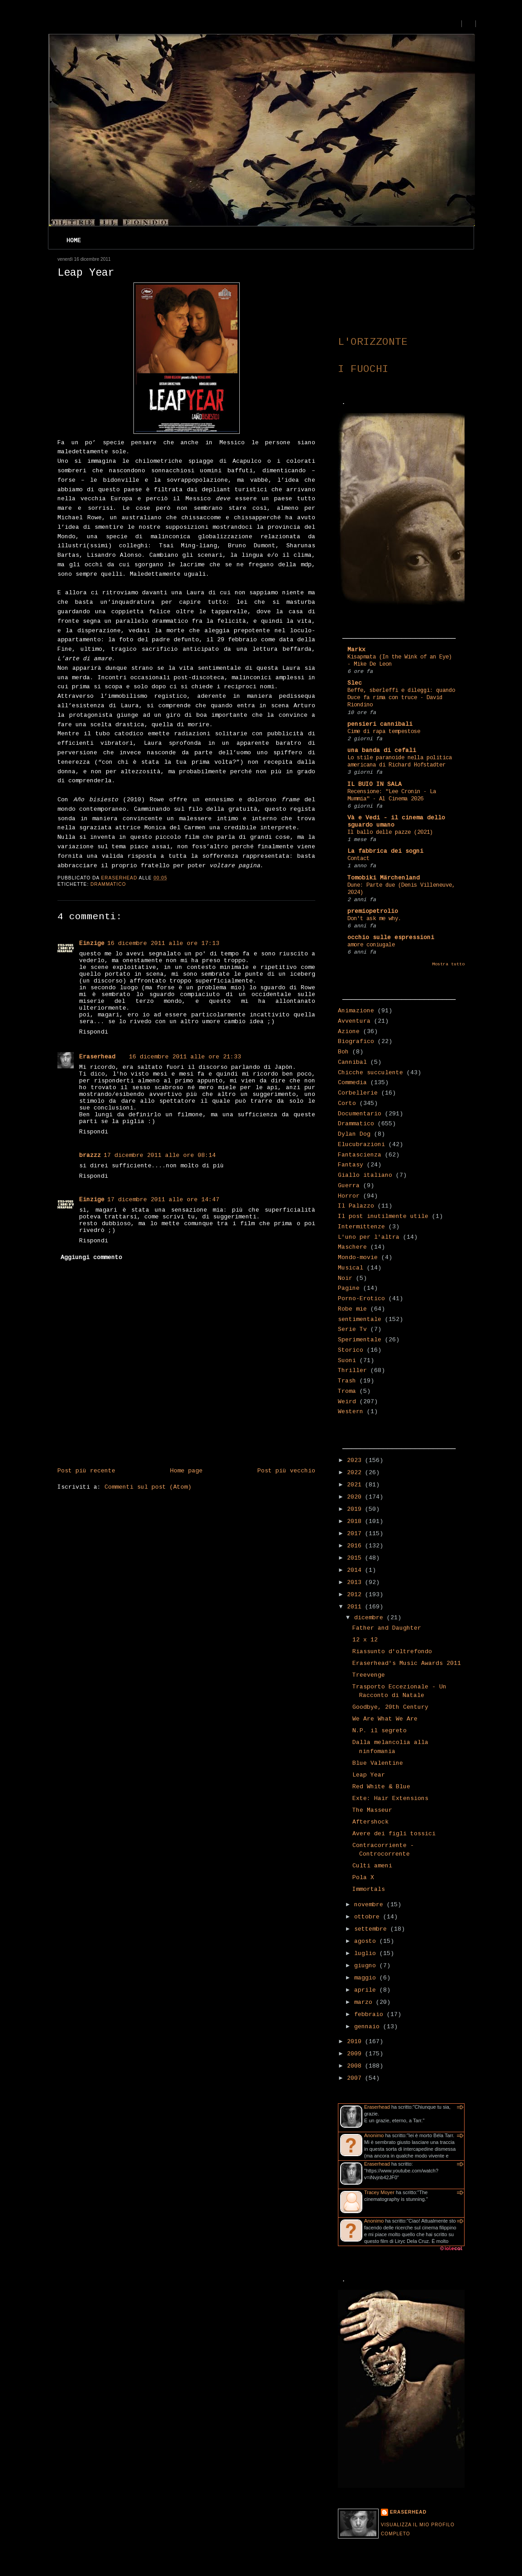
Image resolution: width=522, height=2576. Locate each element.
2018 (356, 1521)
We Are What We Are (385, 1719)
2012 (356, 1594)
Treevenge (368, 1675)
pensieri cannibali (380, 724)
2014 (356, 1570)
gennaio (368, 2026)
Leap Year (368, 1775)
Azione (349, 1031)
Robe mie (352, 1309)
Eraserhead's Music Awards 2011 (406, 1663)
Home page (186, 1470)
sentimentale (359, 1319)
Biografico (356, 1041)
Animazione (356, 1010)
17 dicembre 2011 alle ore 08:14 (160, 1155)
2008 (356, 2066)
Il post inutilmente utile (383, 1216)
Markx (356, 649)
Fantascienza (359, 1155)
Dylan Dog (354, 1134)
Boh (343, 1051)
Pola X (363, 1877)
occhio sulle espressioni (390, 937)
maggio (367, 1977)
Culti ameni (372, 1865)
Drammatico (108, 884)
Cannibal (352, 1062)
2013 (356, 1582)
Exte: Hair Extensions (390, 1798)
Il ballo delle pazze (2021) (390, 832)
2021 (356, 1484)
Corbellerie (358, 1093)
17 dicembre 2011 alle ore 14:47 (163, 1199)
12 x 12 (365, 1639)
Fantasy (350, 1164)
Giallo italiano (365, 1175)
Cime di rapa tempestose (383, 732)
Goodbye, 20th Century (390, 1707)
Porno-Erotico (361, 1298)
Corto (347, 1103)
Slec (354, 683)
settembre (372, 1929)
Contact (358, 859)
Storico (350, 1350)
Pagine (349, 1288)
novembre (370, 1904)
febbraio (370, 2014)
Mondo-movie (358, 1257)
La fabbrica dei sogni (385, 851)
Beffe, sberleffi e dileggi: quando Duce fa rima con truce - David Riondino (401, 697)
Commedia (352, 1082)
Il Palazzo (356, 1206)
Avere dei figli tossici (394, 1833)
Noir (345, 1278)
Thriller (352, 1370)
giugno (367, 1965)
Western (350, 1411)
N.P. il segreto (379, 1730)
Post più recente (86, 1470)
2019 (356, 1509)
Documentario (359, 1113)
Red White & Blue (381, 1786)
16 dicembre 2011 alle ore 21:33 (185, 1056)
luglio (367, 1953)
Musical (350, 1267)
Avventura (354, 1021)
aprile (367, 1990)
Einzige (91, 943)
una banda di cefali (381, 750)
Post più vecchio (286, 1470)
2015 (356, 1558)
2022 (356, 1472)
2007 (356, 2078)
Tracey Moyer (379, 2192)
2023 (356, 1460)
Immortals (368, 1889)
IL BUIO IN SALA (374, 784)
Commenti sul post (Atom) (147, 1487)
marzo (365, 2002)
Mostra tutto (448, 964)
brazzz (90, 1155)
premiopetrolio (372, 911)
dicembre (370, 1617)
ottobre (368, 1916)
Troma (347, 1391)
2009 (356, 2053)
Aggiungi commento (91, 1257)
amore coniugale (371, 945)
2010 (356, 2041)
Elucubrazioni (361, 1144)
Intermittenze (361, 1226)
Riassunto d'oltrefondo (392, 1651)
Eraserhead (97, 1056)
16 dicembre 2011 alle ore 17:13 (163, 943)
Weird (347, 1401)
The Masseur (372, 1810)
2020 (356, 1497)
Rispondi (93, 1032)
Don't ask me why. (374, 919)
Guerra (349, 1185)
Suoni (347, 1360)
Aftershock (370, 1822)
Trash (347, 1380)
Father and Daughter (386, 1628)
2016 (356, 1545)
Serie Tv (352, 1329)
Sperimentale (359, 1339)
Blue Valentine (377, 1763)
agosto (367, 1941)
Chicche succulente (370, 1072)
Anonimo (374, 2135)
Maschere (352, 1247)
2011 (356, 1606)
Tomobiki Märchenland (383, 877)
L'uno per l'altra (368, 1237)
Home (73, 240)
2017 (356, 1533)
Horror (349, 1196)
